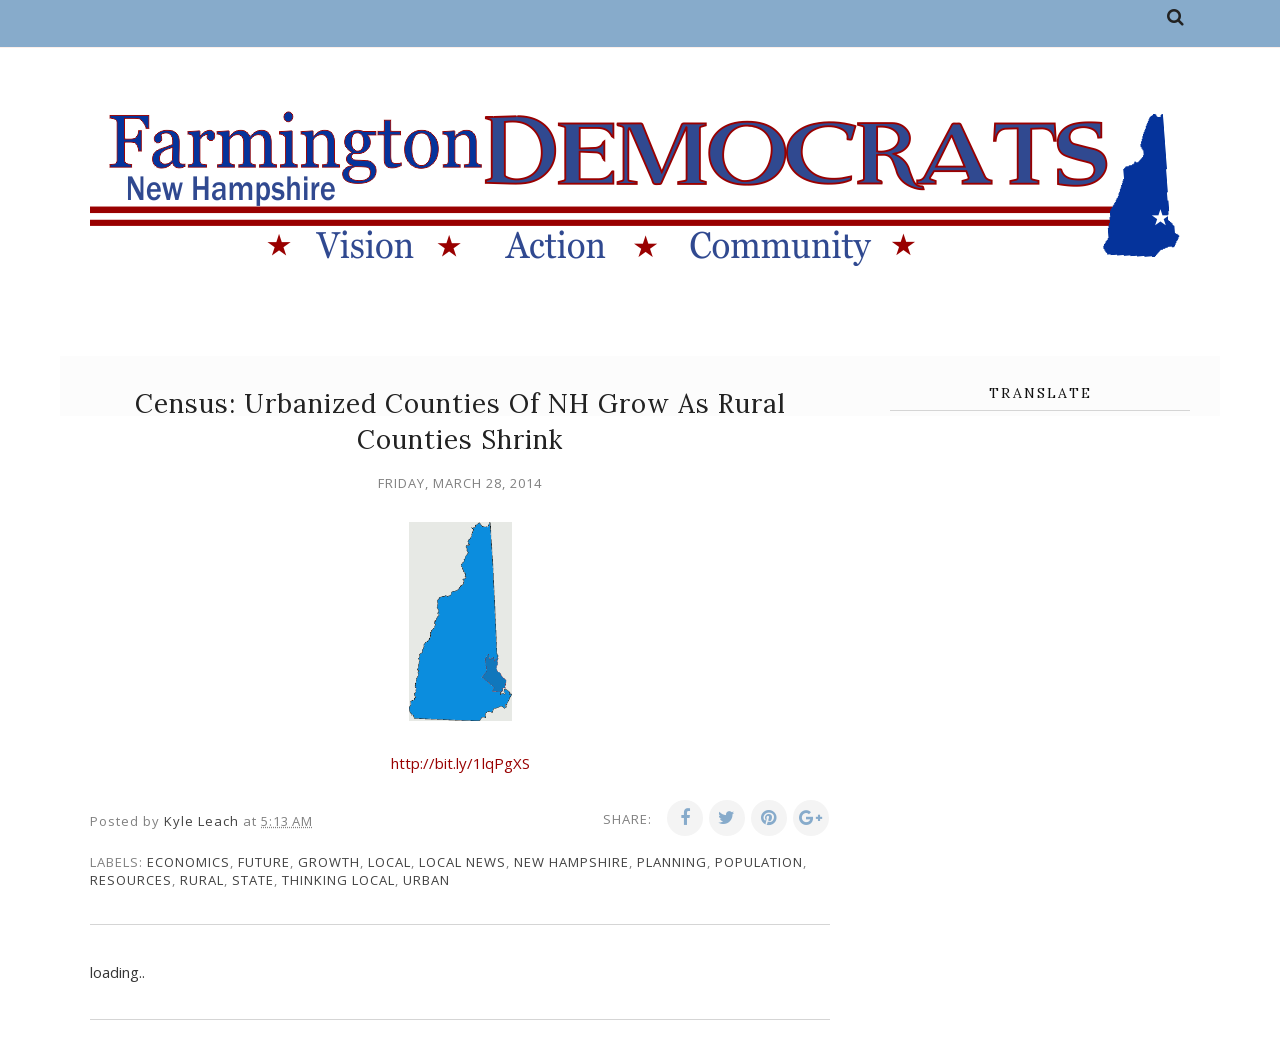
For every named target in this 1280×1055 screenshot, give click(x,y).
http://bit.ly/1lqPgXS (460, 763)
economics (188, 862)
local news (462, 862)
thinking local (338, 880)
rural (202, 880)
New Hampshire (571, 862)
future (264, 862)
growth (329, 862)
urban (426, 880)
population (759, 862)
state (253, 880)
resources (131, 880)
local (389, 862)
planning (672, 862)
